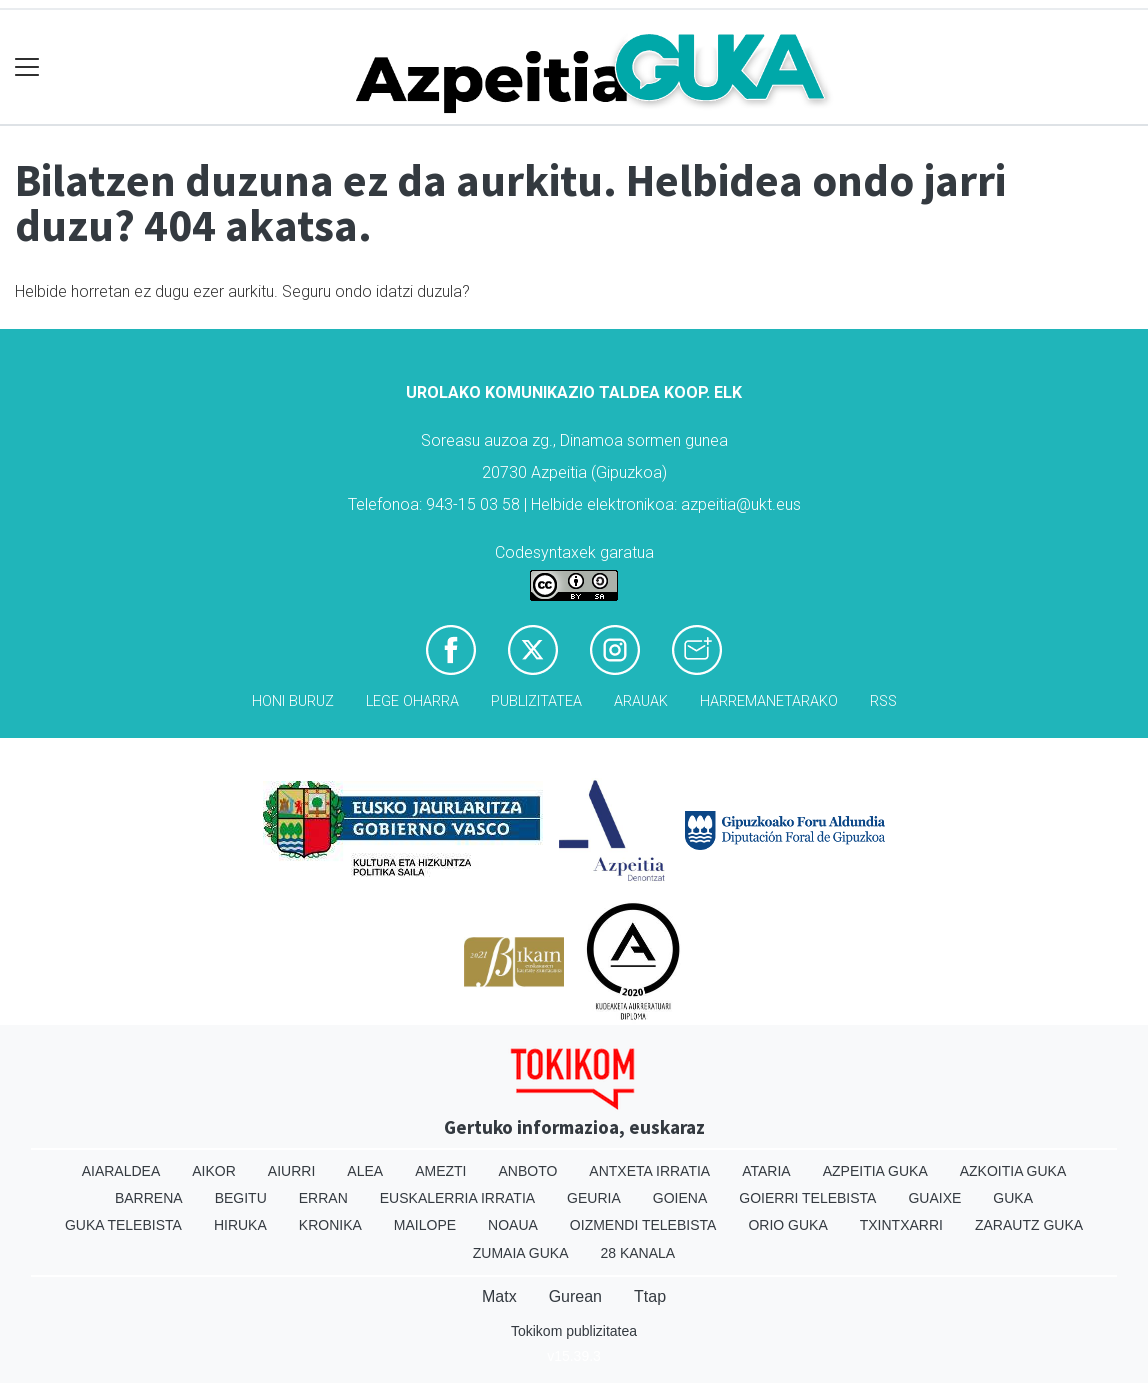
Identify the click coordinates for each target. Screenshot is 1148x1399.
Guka (1013, 1198)
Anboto (527, 1171)
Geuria (594, 1198)
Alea (365, 1171)
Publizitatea (536, 701)
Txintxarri (901, 1225)
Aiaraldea (121, 1171)
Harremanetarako (769, 701)
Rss (883, 701)
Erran (323, 1198)
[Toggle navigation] (27, 67)
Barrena (149, 1198)
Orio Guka (787, 1225)
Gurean (575, 1296)
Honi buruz (293, 701)
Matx (499, 1296)
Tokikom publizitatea (574, 1331)
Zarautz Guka (1029, 1225)
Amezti (440, 1171)
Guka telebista (123, 1225)
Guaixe (934, 1198)
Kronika (330, 1225)
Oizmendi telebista (643, 1225)
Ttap (650, 1296)
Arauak (641, 701)
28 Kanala (637, 1253)
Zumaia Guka (521, 1253)
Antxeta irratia (649, 1171)
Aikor (214, 1171)
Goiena (680, 1198)
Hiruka (240, 1225)
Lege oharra (412, 701)
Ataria (766, 1171)
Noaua (513, 1225)
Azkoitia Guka (1013, 1171)
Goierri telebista (807, 1198)
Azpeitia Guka (875, 1171)
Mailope (425, 1225)
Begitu (241, 1198)
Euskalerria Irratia (457, 1198)
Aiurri (291, 1171)
